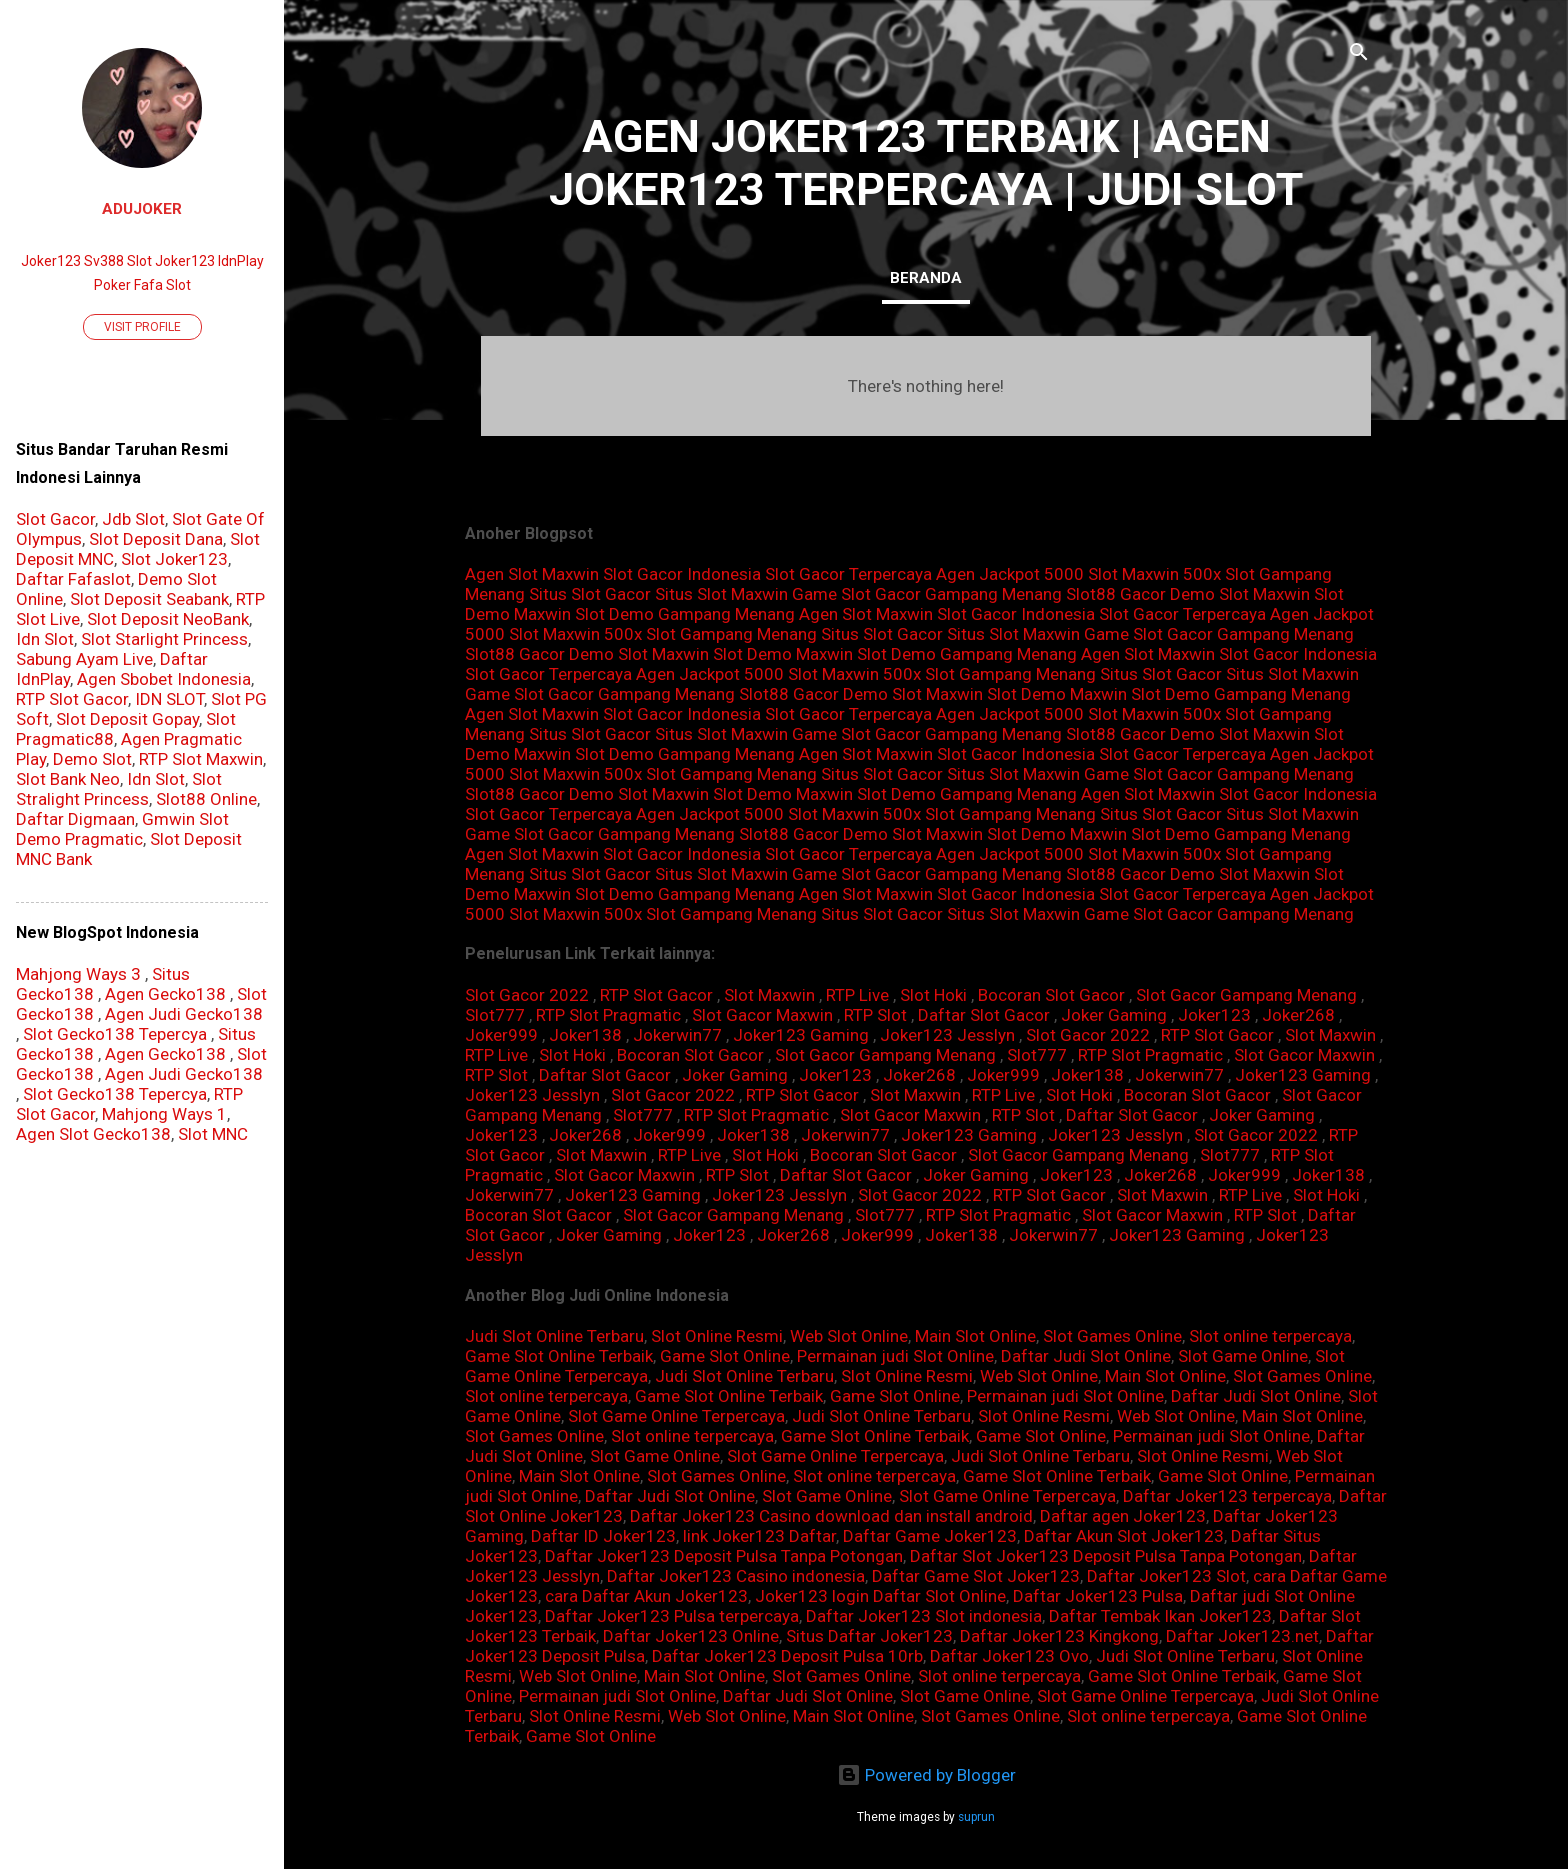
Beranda (926, 278)
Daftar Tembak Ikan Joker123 (1160, 1616)
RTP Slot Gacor (656, 995)
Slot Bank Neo (68, 779)
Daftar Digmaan (75, 819)
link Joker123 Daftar (759, 1536)
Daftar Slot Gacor (984, 1015)
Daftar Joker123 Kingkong (1059, 1636)
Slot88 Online (206, 799)
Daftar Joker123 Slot (1166, 1576)
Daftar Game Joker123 (930, 1536)
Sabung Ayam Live (84, 659)
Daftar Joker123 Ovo (1009, 1656)
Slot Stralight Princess (119, 789)
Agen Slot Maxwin (532, 574)
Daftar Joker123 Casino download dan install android (831, 1516)
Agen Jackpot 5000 (1010, 574)
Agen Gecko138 (165, 994)
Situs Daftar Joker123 (869, 1636)
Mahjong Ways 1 (164, 1114)
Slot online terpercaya (1270, 1336)
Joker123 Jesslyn (947, 1035)
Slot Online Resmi (717, 1336)
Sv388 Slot (118, 261)
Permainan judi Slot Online (895, 1356)
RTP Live (857, 995)
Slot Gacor (55, 519)
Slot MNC (213, 1134)
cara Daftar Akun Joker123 (646, 1596)
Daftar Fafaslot (73, 579)
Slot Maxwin (769, 995)
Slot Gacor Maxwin (762, 1015)
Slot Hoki (933, 995)
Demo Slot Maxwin (1240, 594)
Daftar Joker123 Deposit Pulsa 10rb (787, 1656)
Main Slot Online (975, 1336)
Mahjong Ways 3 (78, 974)
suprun (976, 1817)
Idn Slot (45, 639)
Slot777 (495, 1015)
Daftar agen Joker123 (1123, 1516)
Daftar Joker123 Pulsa (1098, 1596)
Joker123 (1214, 1015)
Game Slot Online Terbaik (559, 1356)
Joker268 (1298, 1015)
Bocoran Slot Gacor (1051, 995)
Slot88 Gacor (1116, 594)
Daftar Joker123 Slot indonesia (924, 1616)
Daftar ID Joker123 (603, 1536)
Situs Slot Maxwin (721, 594)
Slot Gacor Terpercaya (848, 574)
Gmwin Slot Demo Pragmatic (122, 829)
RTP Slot (875, 1015)
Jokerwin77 (677, 1035)
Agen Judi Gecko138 (184, 1014)
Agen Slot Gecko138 (93, 1134)
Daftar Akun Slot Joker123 (1124, 1536)
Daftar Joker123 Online (691, 1636)
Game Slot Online (725, 1356)
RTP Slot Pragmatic (608, 1015)
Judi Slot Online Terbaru (554, 1336)
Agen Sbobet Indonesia (164, 679)
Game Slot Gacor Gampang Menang (927, 594)
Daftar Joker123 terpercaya (1227, 1496)
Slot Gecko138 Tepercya (115, 1034)
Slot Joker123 (174, 559)
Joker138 (585, 1035)
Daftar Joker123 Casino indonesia (736, 1576)
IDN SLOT (169, 699)
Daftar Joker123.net (1242, 1636)
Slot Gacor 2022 (527, 995)
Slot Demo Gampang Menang (685, 614)
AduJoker (142, 209)
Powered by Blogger (926, 1775)
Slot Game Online (1243, 1356)
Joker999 (501, 1035)
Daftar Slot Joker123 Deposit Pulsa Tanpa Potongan (1106, 1556)
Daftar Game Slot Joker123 (976, 1576)
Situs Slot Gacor (590, 594)
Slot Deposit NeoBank (168, 619)
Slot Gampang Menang (731, 634)
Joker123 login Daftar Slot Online (880, 1596)
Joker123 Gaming (801, 1035)
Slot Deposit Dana (156, 539)
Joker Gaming (1114, 1015)
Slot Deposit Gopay (127, 719)
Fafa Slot (162, 285)
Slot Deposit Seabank (149, 599)
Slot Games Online (1112, 1336)
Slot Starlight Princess (164, 639)
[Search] (1359, 54)
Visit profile (142, 327)
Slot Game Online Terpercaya (676, 1416)
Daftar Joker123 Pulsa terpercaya (672, 1616)
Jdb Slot (133, 519)
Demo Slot (92, 759)
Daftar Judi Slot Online (1086, 1356)
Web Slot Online (849, 1336)
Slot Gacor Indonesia (682, 574)
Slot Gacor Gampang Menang (1246, 995)
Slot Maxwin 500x (1154, 574)
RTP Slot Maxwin (201, 759)
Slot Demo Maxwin (783, 654)
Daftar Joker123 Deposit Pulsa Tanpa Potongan (724, 1556)
